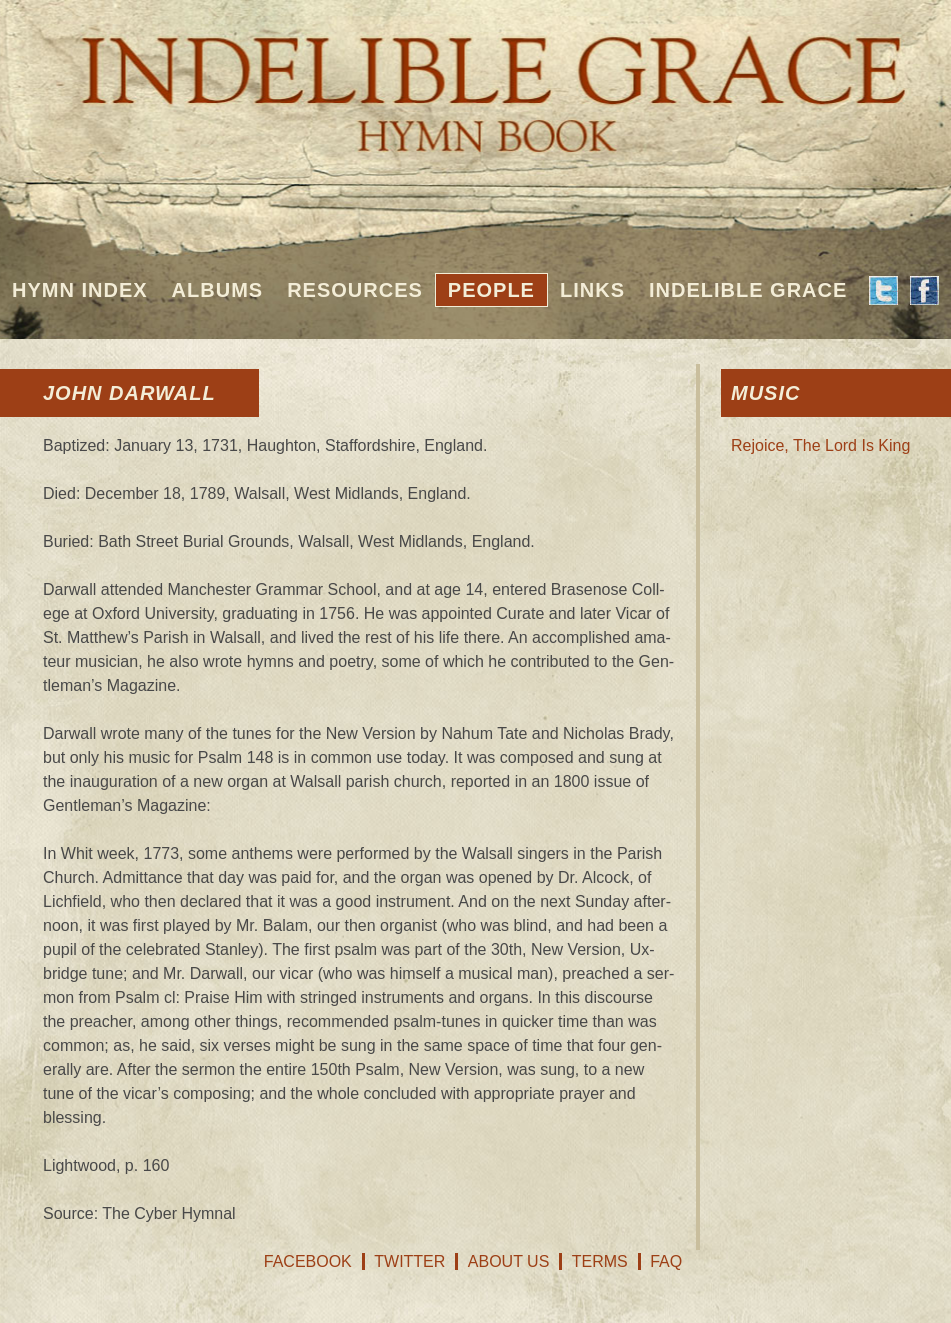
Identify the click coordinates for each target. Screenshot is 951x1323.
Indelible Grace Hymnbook (475, 80)
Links (592, 290)
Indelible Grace (748, 290)
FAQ (666, 1261)
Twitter (409, 1261)
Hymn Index (80, 290)
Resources (355, 290)
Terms (600, 1261)
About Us (509, 1261)
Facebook (308, 1261)
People (491, 290)
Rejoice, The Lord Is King (820, 445)
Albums (218, 290)
